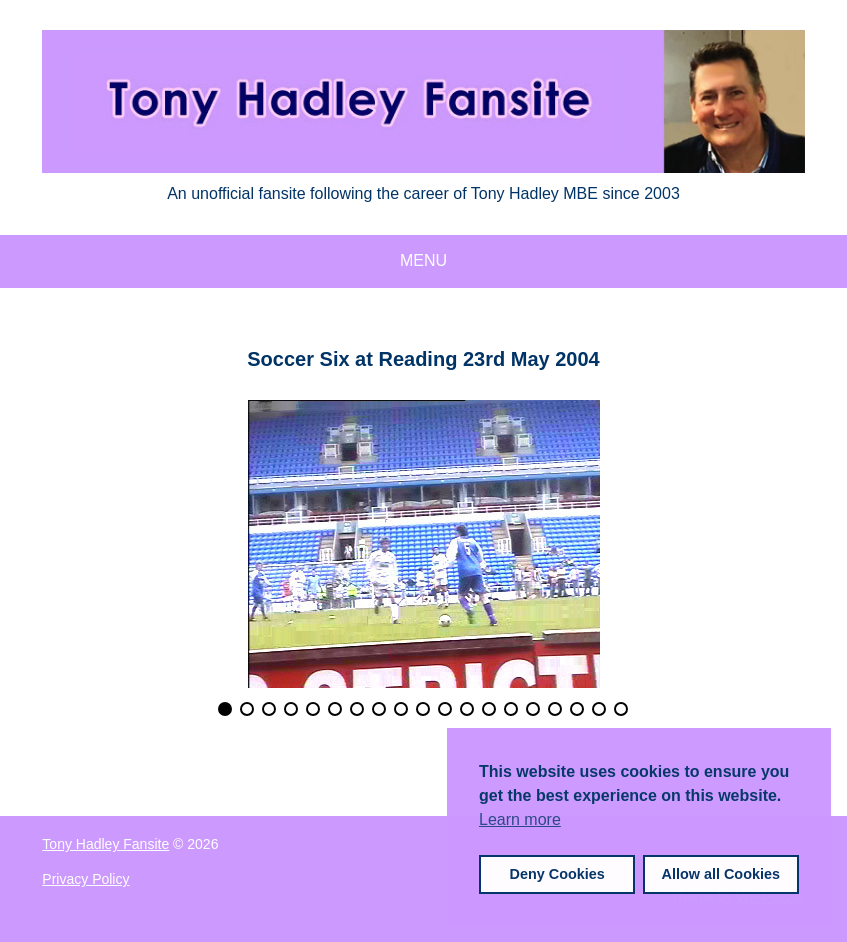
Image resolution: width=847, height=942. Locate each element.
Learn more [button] (520, 819)
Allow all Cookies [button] (721, 874)
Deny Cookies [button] (557, 874)
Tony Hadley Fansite (105, 844)
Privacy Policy (85, 879)
